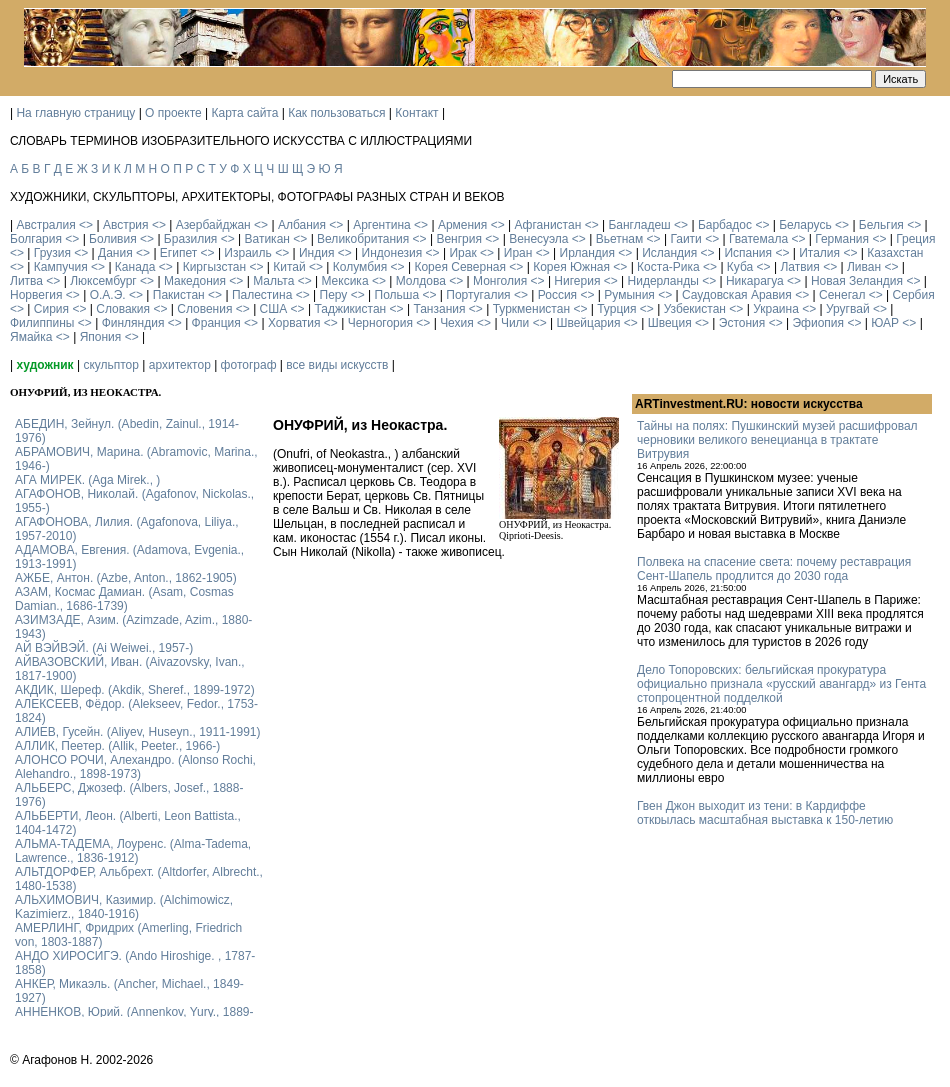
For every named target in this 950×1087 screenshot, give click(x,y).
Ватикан (267, 239)
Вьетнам (620, 239)
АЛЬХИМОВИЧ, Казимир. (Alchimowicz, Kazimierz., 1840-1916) (124, 907)
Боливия (113, 239)
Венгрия (459, 239)
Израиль (247, 253)
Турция (616, 309)
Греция (915, 239)
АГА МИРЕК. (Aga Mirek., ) (87, 480)
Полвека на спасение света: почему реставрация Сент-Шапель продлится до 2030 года (774, 569)
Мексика (344, 281)
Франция (216, 323)
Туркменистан (531, 309)
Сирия (51, 309)
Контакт (416, 113)
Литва (26, 281)
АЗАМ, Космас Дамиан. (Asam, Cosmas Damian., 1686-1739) (124, 599)
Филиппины (42, 323)
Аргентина (382, 225)
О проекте (173, 113)
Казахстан (895, 253)
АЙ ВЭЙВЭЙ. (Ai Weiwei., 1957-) (104, 648)
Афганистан (547, 225)
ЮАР (885, 323)
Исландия (669, 253)
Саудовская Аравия (737, 295)
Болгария (36, 239)
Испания (748, 253)
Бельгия (881, 225)
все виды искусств (337, 365)
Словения (204, 309)
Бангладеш (639, 225)
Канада (135, 267)
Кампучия (61, 267)
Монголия (500, 281)
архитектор (180, 365)
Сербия (914, 295)
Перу (334, 295)
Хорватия (294, 323)
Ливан (864, 267)
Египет (178, 253)
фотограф (249, 365)
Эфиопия (818, 323)
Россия (557, 295)
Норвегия (36, 295)
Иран (518, 253)
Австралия (45, 225)
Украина (776, 309)
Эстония (742, 323)
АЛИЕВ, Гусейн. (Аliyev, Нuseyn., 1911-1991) (138, 732)
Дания (115, 253)
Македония (195, 281)
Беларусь (805, 225)
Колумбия (360, 267)
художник (44, 365)
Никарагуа (755, 281)
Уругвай (848, 309)
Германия (842, 239)
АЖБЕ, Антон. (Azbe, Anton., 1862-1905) (126, 578)
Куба (740, 267)
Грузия (52, 253)
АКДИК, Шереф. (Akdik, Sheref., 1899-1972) (135, 690)
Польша (397, 295)
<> (86, 225)
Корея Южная (571, 267)
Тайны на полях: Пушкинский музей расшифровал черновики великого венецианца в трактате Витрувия (777, 440)
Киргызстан (214, 267)
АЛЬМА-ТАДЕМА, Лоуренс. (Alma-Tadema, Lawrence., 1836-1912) (133, 851)
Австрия (126, 225)
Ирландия (587, 253)
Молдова (421, 281)
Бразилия (191, 239)
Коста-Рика (668, 267)
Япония (101, 337)
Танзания (439, 309)
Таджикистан (350, 309)
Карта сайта (245, 113)
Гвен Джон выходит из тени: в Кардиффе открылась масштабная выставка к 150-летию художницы (765, 820)
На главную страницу (75, 113)
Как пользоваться (336, 113)
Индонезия (392, 253)
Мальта (273, 281)
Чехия (457, 323)
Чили (515, 323)
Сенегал (842, 295)
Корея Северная (460, 267)
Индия (316, 253)
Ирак (462, 253)
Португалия (478, 295)
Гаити (685, 239)
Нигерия (577, 281)
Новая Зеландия (857, 281)
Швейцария (588, 323)
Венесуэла (538, 239)
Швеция (670, 323)
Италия (819, 253)
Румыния (629, 295)
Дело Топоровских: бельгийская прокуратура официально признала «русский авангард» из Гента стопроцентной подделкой (781, 684)
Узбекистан (695, 309)
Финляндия (133, 323)
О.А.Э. (108, 295)
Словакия (123, 309)
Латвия (799, 267)
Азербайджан (213, 225)
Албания (302, 225)
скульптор (111, 365)
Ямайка (31, 337)
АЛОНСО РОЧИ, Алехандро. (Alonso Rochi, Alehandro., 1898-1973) (135, 767)
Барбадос (725, 225)
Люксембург (103, 281)
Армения (462, 225)
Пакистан (179, 295)
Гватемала (758, 239)
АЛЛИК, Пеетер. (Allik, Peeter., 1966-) (117, 746)
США (274, 309)
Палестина (262, 295)
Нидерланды (663, 281)
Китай (289, 267)
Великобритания (363, 239)
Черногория (380, 323)
